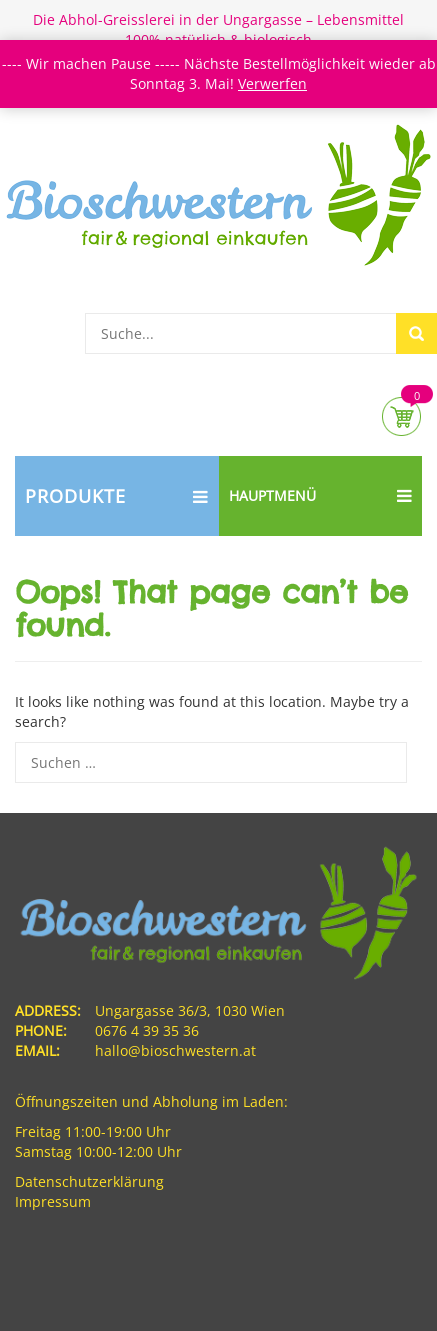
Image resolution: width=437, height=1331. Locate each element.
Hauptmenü (321, 496)
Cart (401, 416)
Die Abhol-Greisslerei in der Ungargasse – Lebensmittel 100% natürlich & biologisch (218, 29)
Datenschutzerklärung (89, 1181)
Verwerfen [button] (272, 83)
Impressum (53, 1201)
